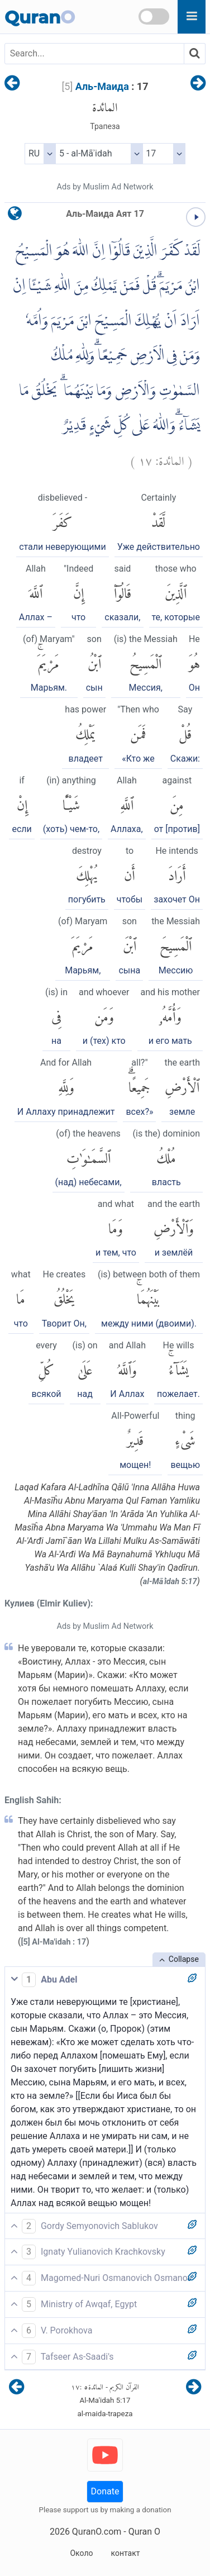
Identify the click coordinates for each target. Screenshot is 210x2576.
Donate (105, 2491)
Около (81, 2553)
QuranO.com (96, 2531)
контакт (125, 2553)
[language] (14, 216)
